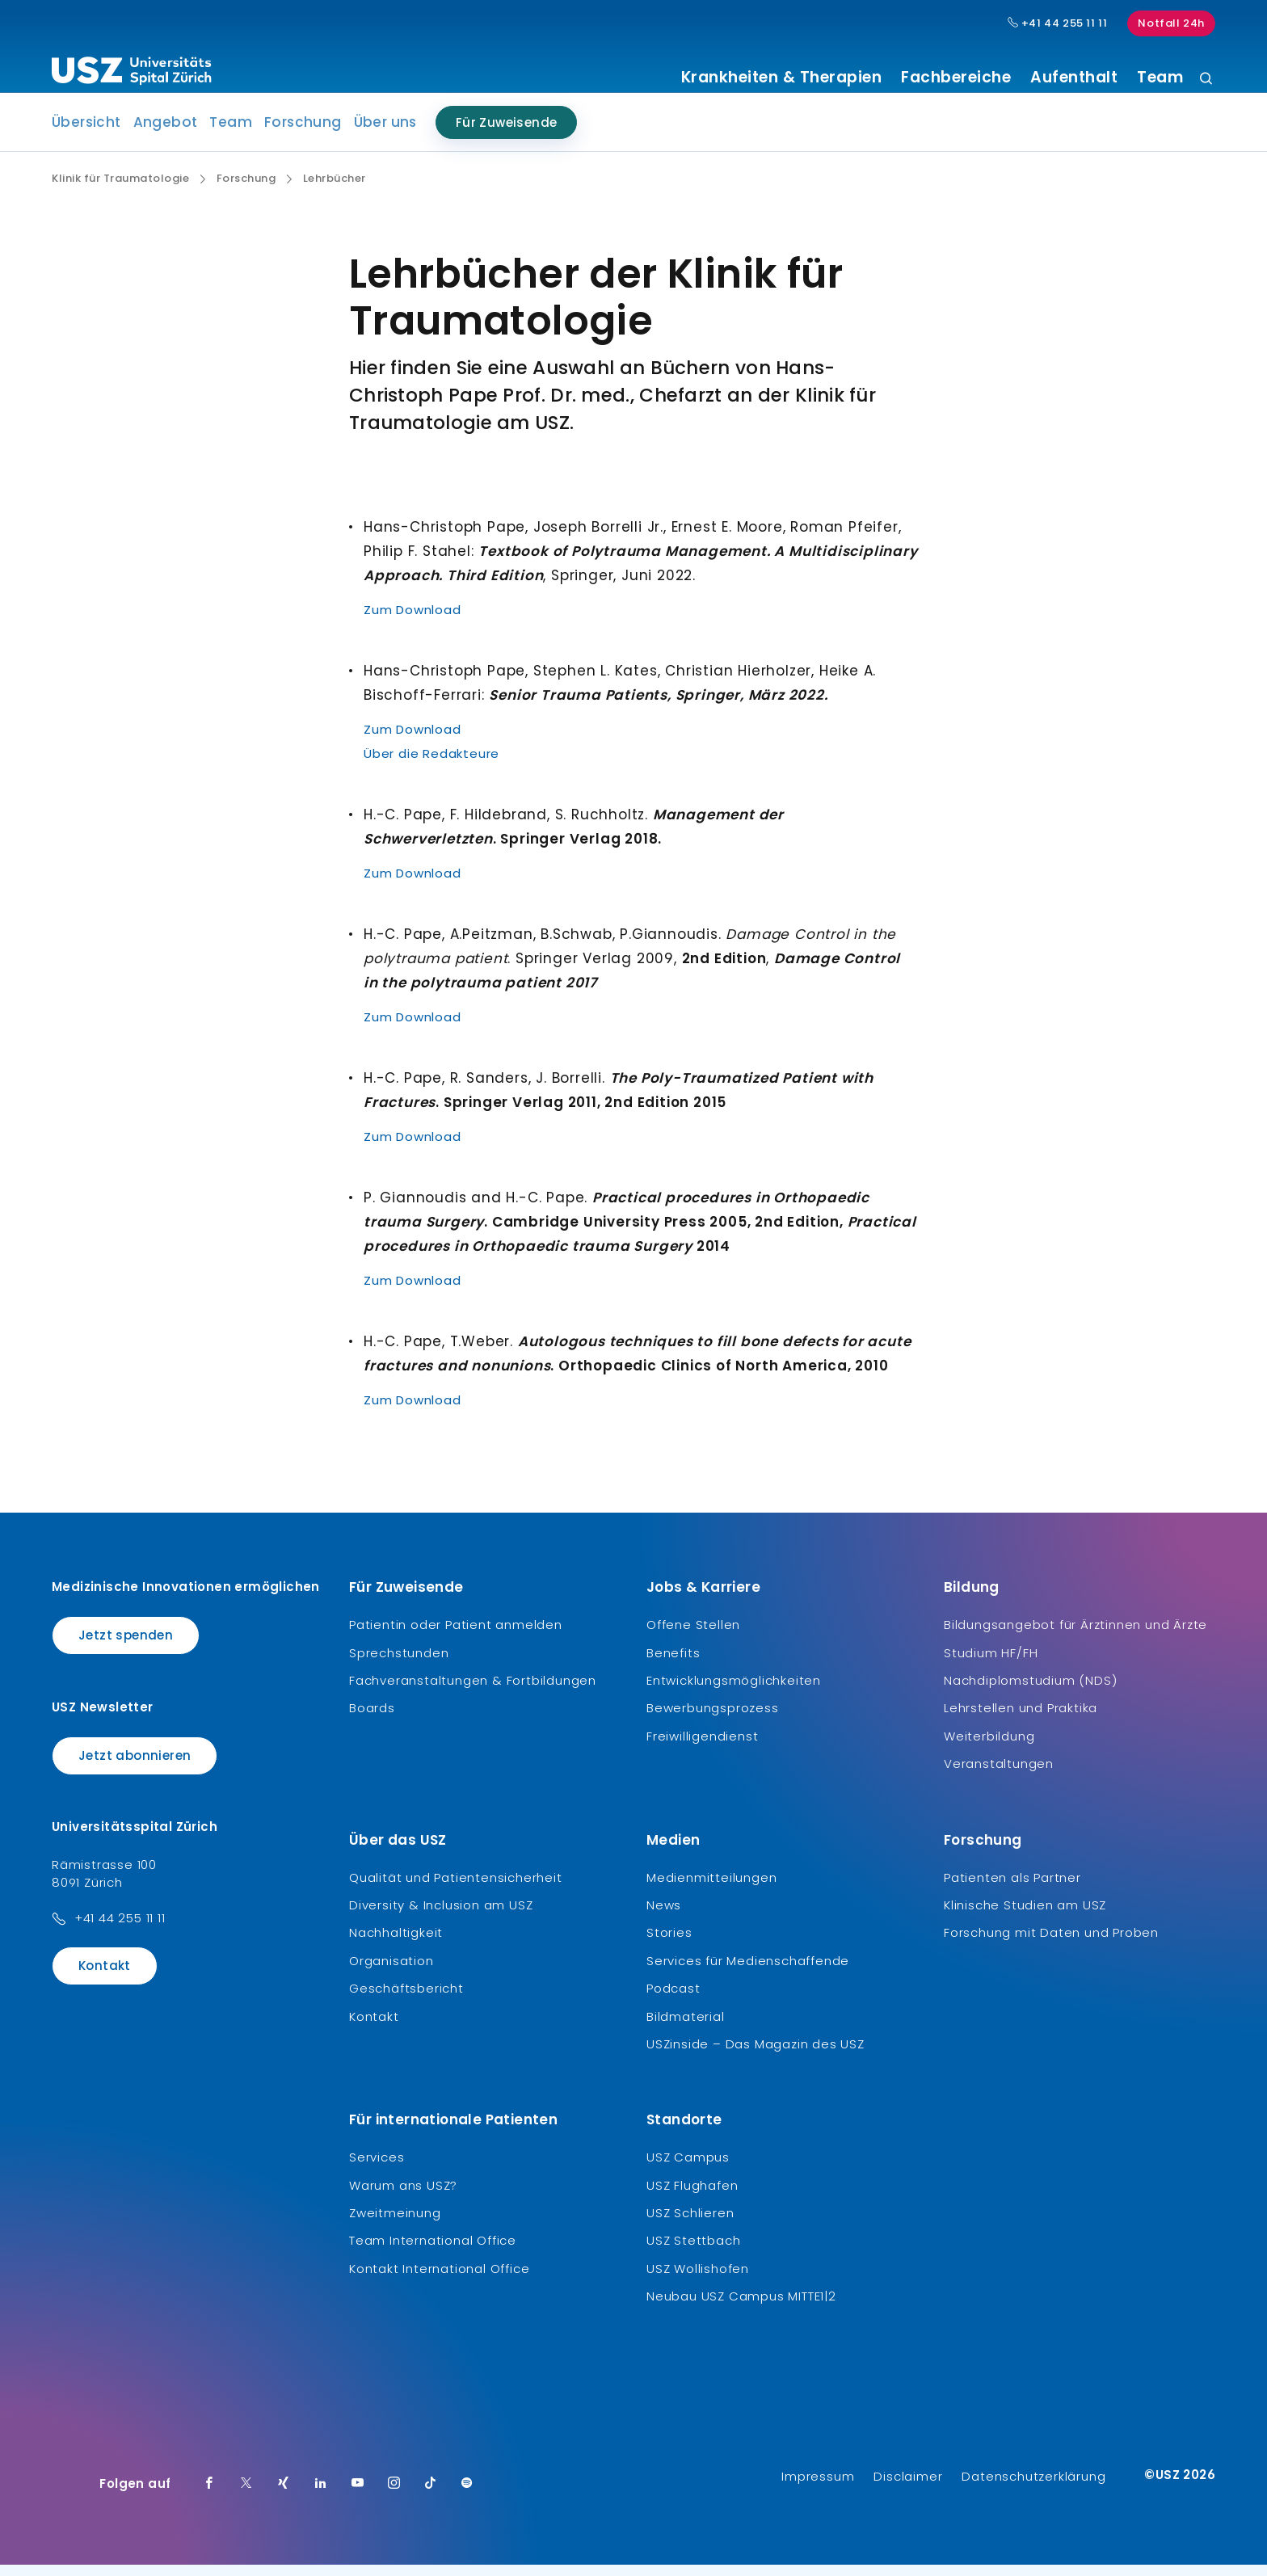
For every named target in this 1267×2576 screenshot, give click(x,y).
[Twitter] (246, 2495)
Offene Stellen (693, 1636)
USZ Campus (688, 2169)
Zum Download (412, 621)
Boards (372, 1719)
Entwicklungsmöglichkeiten (733, 1692)
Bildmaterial (685, 2027)
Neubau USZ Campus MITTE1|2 (741, 2308)
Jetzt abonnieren (134, 1766)
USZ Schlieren (690, 2224)
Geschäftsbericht (406, 2000)
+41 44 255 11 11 (120, 1929)
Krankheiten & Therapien (781, 77)
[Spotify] (467, 2495)
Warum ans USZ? (403, 2196)
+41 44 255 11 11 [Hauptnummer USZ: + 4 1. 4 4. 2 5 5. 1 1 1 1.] (1058, 23)
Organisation (391, 1972)
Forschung (303, 134)
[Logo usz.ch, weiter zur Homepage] (131, 73)
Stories (669, 1944)
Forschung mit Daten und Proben (1051, 1944)
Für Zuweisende (507, 134)
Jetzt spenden (125, 1647)
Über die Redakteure (431, 765)
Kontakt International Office (439, 2280)
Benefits (673, 1664)
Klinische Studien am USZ (1025, 1917)
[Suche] (1206, 79)
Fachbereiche (956, 77)
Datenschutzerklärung (1033, 2487)
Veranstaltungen (999, 1775)
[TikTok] (430, 2495)
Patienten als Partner (1012, 1888)
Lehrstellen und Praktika (1020, 1719)
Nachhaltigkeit (396, 1944)
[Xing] (283, 2495)
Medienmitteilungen (711, 1888)
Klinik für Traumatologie (120, 190)
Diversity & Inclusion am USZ (440, 1917)
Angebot (165, 134)
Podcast (673, 2000)
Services (376, 2169)
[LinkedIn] (320, 2495)
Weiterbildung (989, 1748)
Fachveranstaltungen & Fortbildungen (472, 1692)
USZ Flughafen (692, 2196)
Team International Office (432, 2252)
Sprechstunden (398, 1664)
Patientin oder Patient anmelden (455, 1636)
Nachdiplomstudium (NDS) (1030, 1692)
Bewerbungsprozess (712, 1719)
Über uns (385, 134)
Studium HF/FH (991, 1664)
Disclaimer (907, 2487)
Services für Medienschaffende (747, 1972)
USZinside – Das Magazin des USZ (755, 2056)
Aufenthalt (1074, 77)
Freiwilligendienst (702, 1748)
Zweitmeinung (395, 2224)
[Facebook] (209, 2495)
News (663, 1917)
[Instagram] (394, 2495)
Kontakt (104, 1977)
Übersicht (86, 134)
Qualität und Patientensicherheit (455, 1888)
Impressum (817, 2487)
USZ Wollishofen (697, 2280)
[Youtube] (357, 2495)
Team (1160, 77)
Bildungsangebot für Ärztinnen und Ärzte (1075, 1636)
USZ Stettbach (693, 2252)
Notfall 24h (1171, 23)
